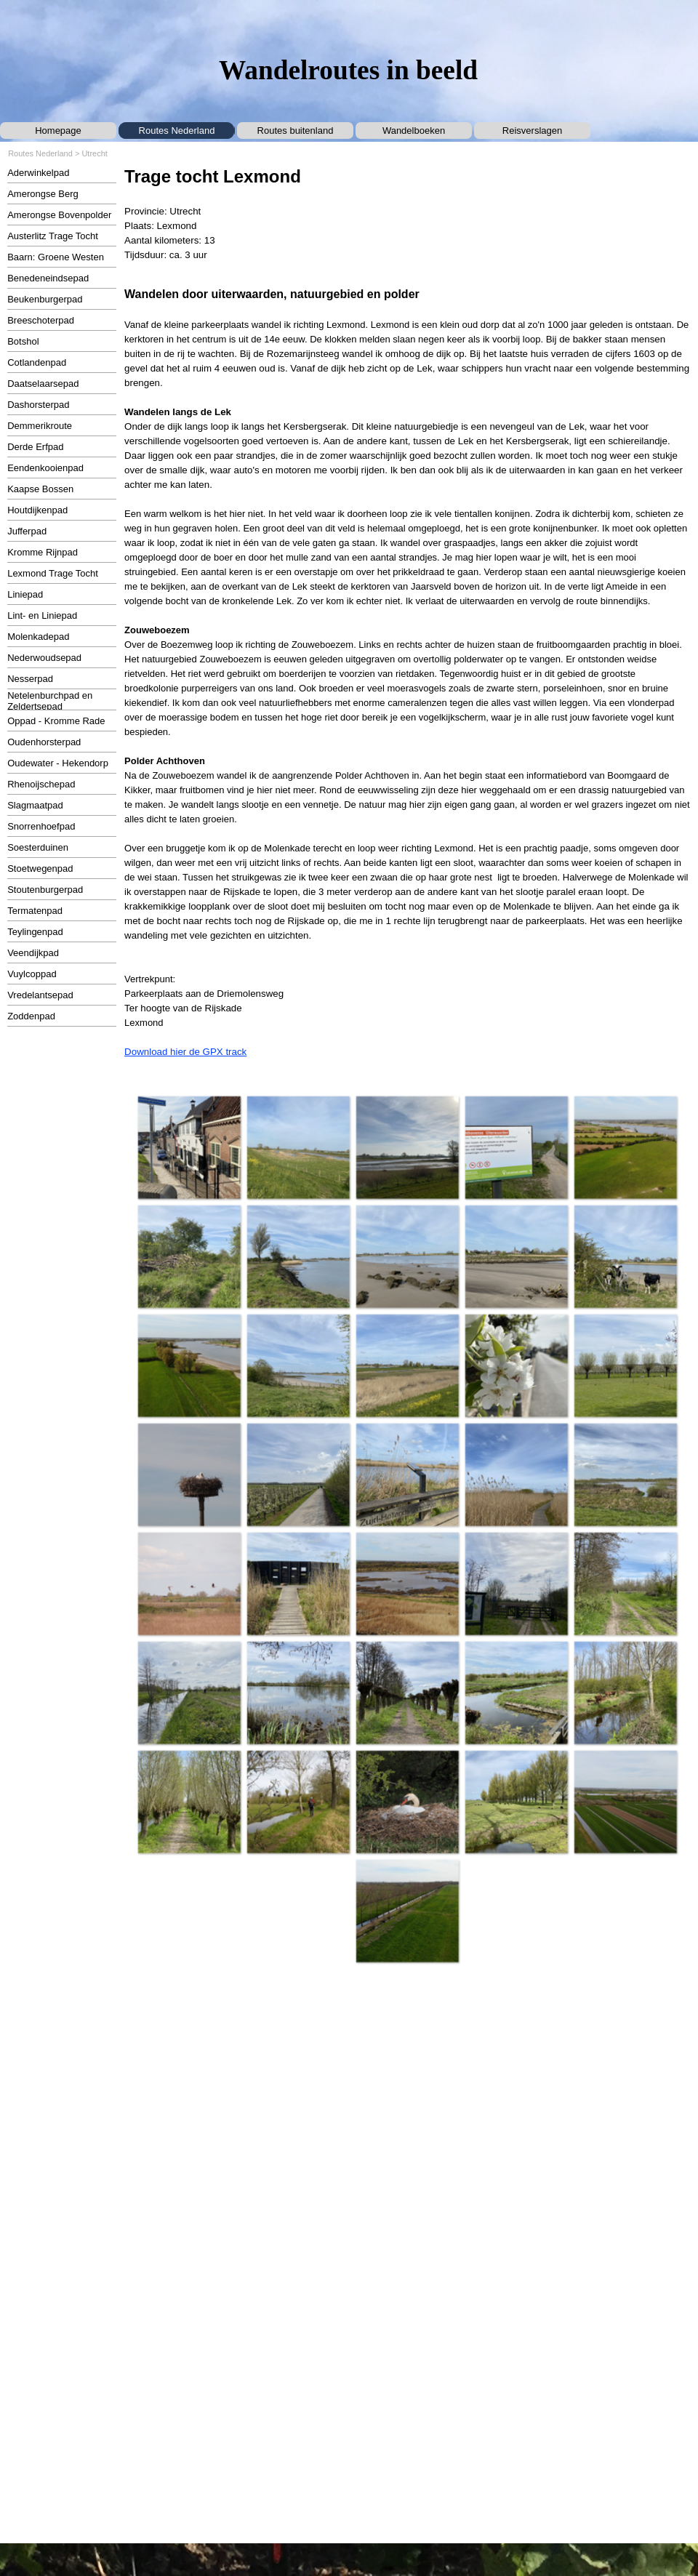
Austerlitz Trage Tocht (52, 235)
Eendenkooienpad (45, 467)
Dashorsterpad (38, 404)
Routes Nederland (177, 130)
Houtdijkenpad (37, 510)
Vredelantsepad (40, 995)
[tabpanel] (407, 213)
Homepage (58, 130)
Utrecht (94, 153)
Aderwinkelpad (38, 172)
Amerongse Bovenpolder (59, 214)
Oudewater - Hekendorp (57, 763)
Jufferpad (27, 531)
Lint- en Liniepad (42, 615)
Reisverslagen (532, 130)
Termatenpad (35, 910)
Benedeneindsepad (48, 278)
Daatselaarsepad (43, 383)
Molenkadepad (38, 636)
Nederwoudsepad (44, 657)
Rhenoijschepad (41, 784)
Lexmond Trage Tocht (52, 573)
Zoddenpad (31, 1016)
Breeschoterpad (40, 320)
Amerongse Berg (43, 193)
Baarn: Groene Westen (55, 257)
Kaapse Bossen (40, 488)
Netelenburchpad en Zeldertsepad (49, 701)
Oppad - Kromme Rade (56, 720)
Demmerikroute (39, 425)
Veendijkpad (33, 952)
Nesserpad (30, 678)
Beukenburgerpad (44, 299)
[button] (189, 1147)
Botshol (23, 341)
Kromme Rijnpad (42, 552)
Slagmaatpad (35, 805)
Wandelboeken (413, 130)
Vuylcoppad (31, 973)
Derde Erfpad (35, 446)
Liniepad (25, 594)
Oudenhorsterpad (44, 742)
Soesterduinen (37, 847)
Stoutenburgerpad (45, 889)
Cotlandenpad (36, 362)
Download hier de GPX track (185, 1051)
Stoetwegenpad (40, 868)
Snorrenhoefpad (41, 826)
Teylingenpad (35, 931)
